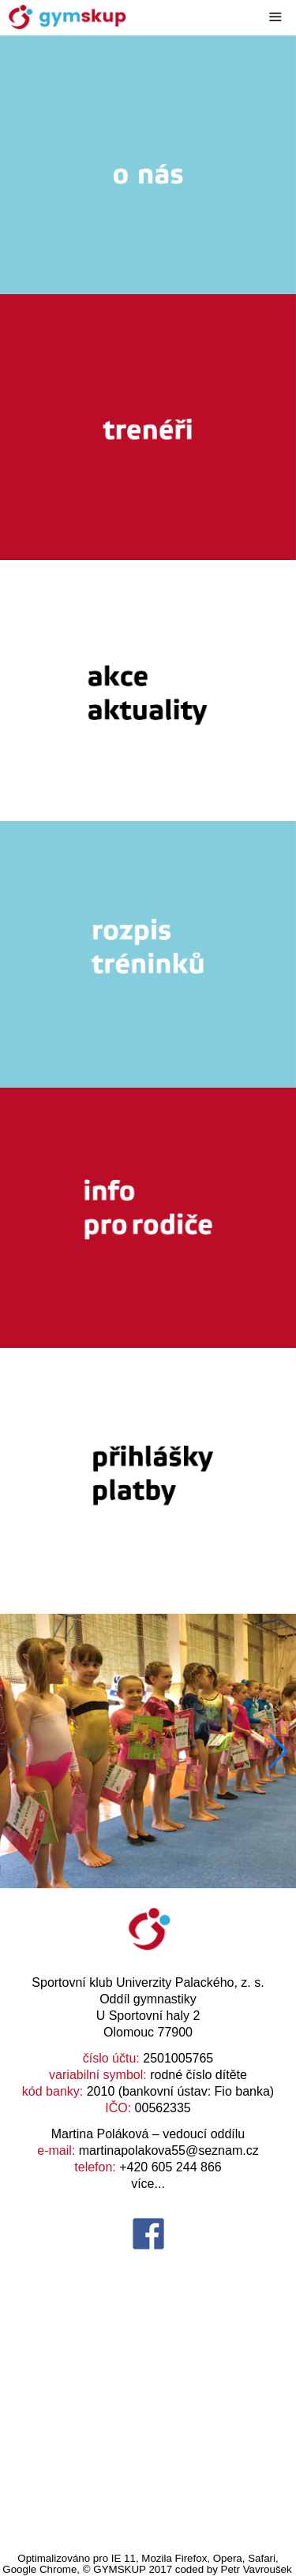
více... (148, 2183)
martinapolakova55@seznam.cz (169, 2150)
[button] (277, 1751)
